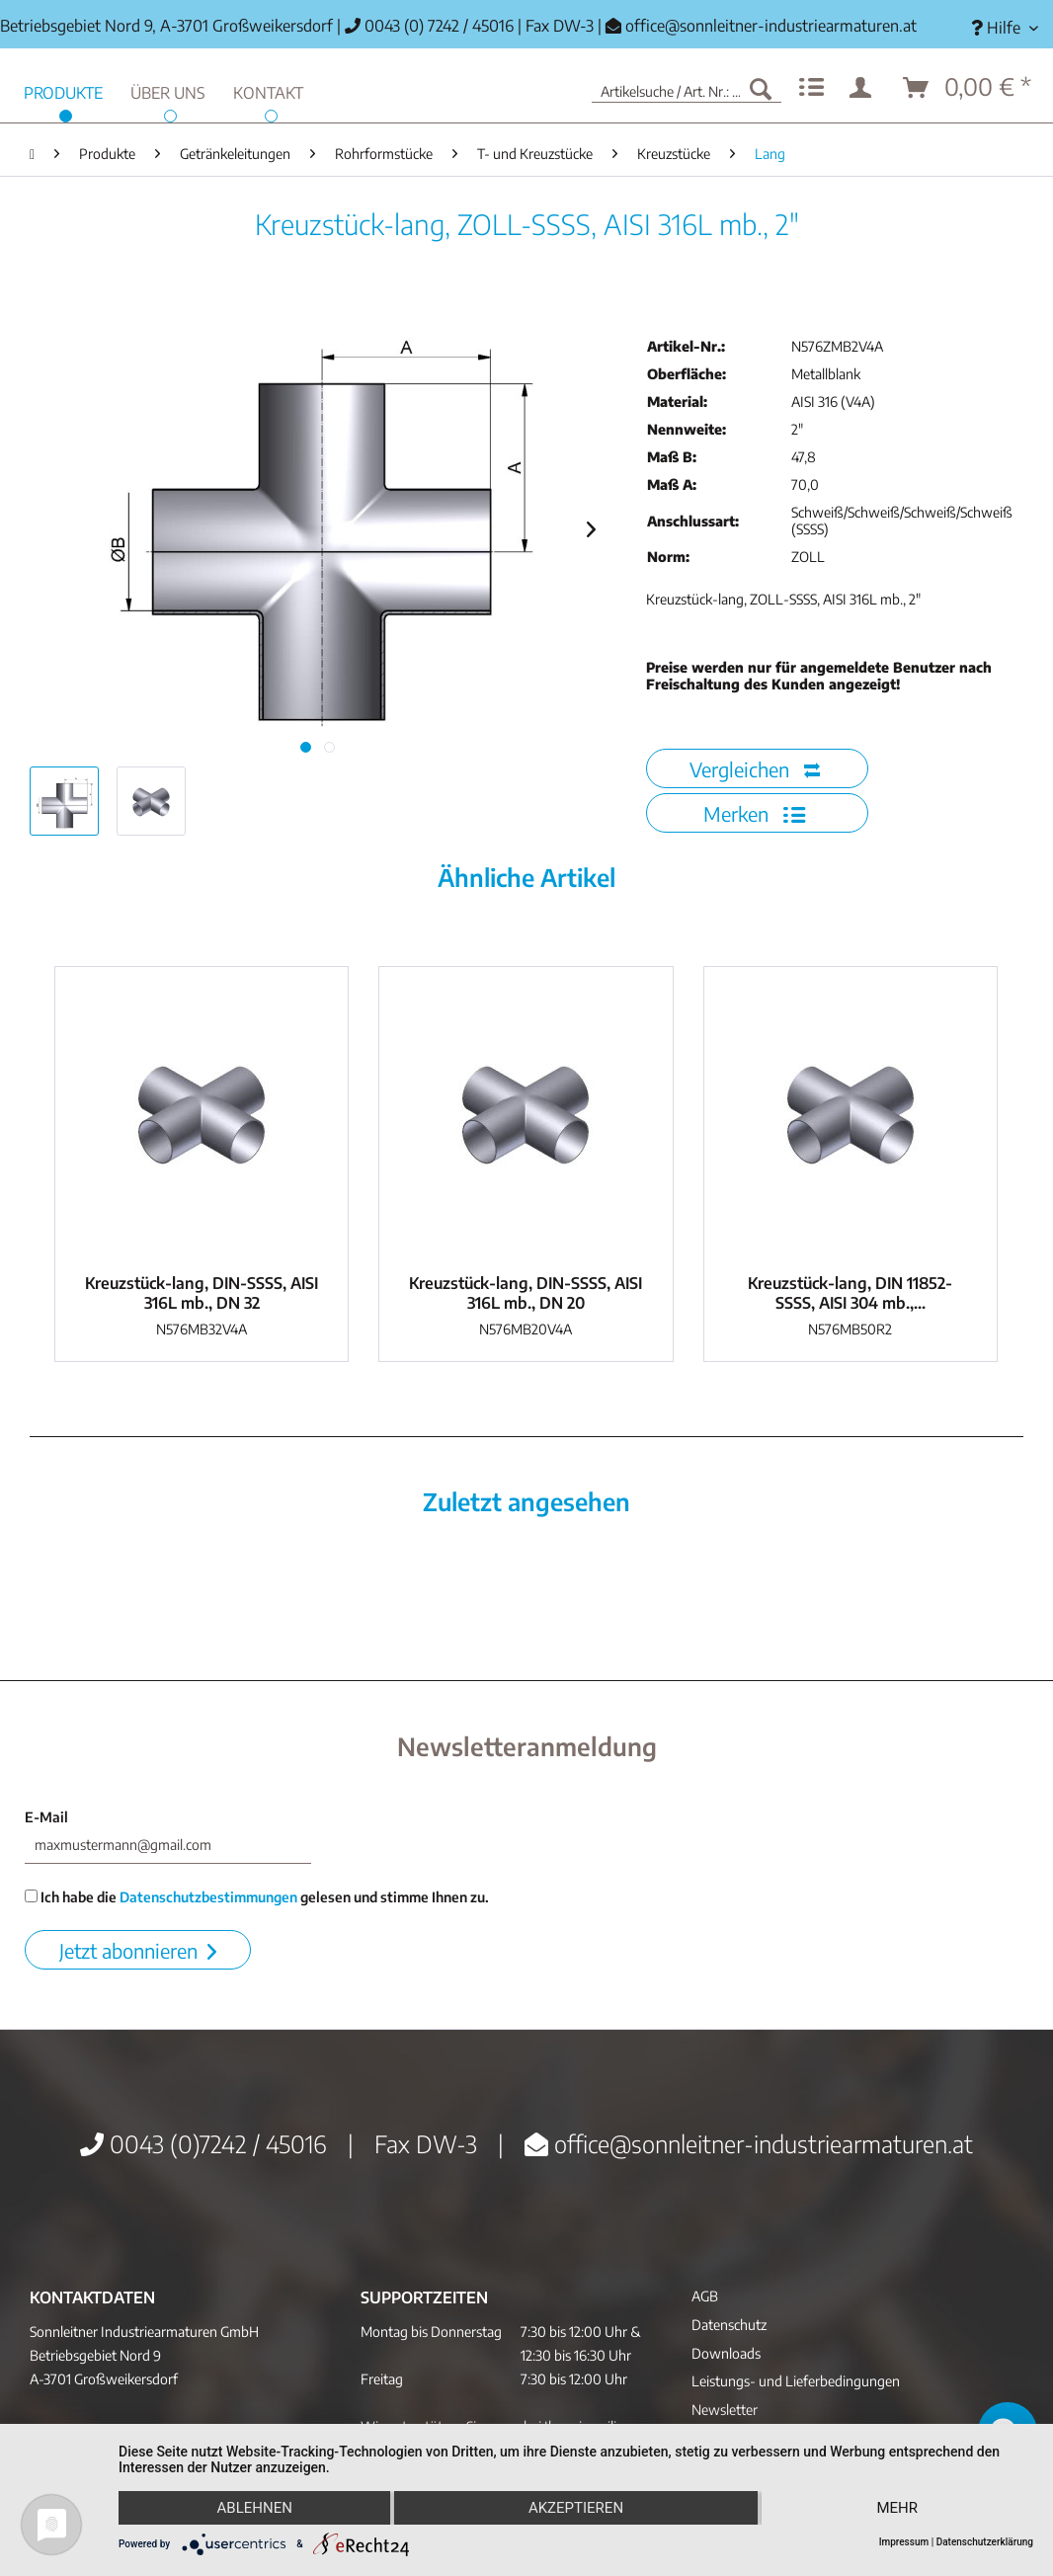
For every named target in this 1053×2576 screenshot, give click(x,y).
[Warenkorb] (968, 88)
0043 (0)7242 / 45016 (203, 2143)
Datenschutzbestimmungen (208, 1897)
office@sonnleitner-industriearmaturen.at (771, 26)
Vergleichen (754, 769)
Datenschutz (729, 2324)
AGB (704, 2296)
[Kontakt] (268, 90)
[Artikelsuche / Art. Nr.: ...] (686, 88)
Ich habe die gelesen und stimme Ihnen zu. (257, 1897)
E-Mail (46, 1817)
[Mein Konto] (864, 88)
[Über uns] (168, 90)
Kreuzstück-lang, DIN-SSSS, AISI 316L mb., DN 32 (201, 1293)
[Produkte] (63, 90)
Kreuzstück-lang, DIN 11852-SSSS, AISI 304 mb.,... (850, 1293)
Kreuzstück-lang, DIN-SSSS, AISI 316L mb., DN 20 (525, 1293)
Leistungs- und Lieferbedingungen (795, 2381)
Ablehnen (254, 2508)
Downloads (726, 2353)
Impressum (904, 2541)
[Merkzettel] (811, 88)
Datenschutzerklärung (984, 2541)
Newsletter (724, 2409)
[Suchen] (760, 88)
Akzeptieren (575, 2508)
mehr (898, 2508)
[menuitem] (1004, 28)
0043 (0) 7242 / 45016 (429, 26)
